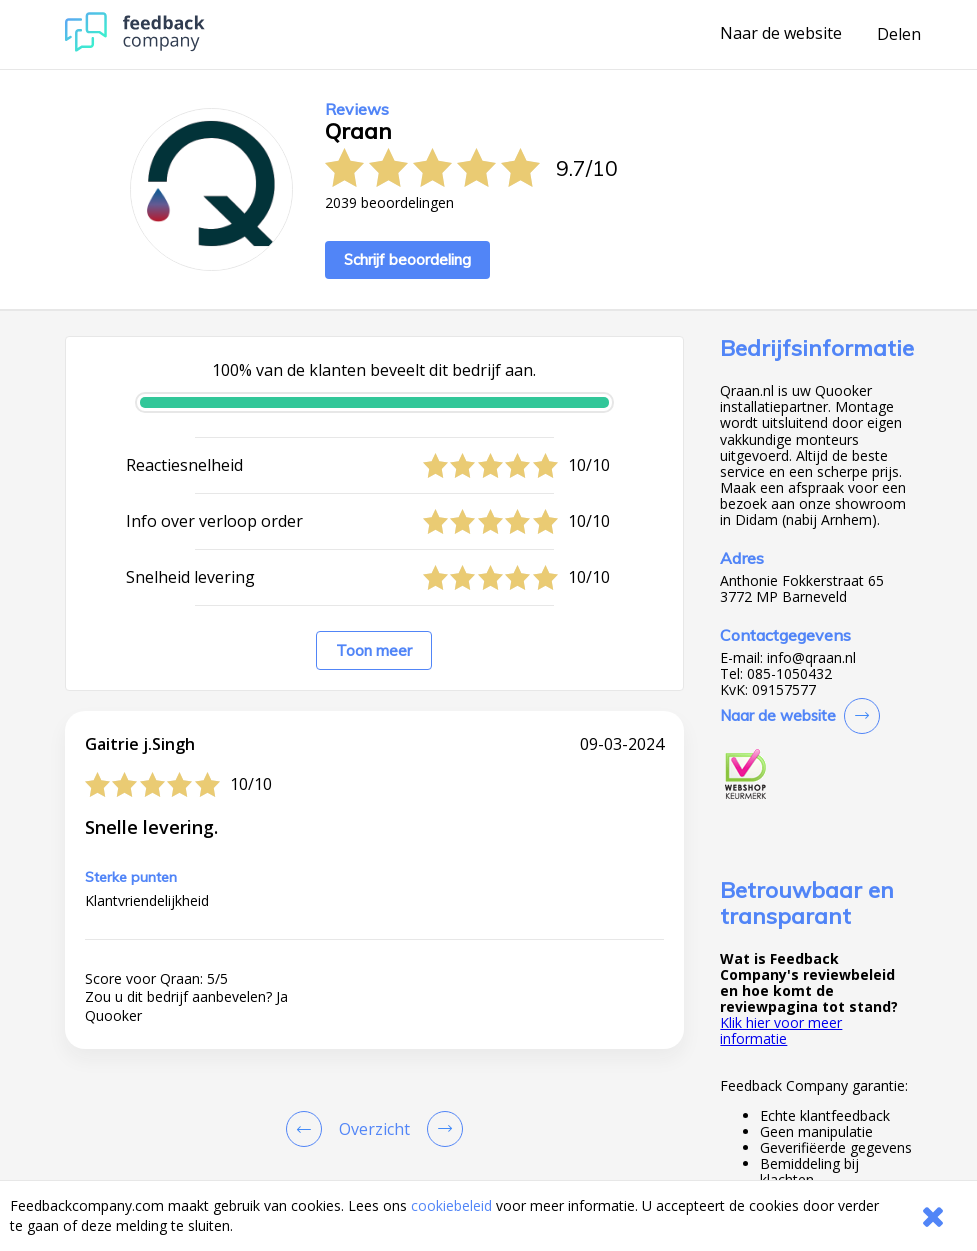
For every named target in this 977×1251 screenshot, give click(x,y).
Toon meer (374, 650)
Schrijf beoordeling (407, 259)
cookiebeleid (451, 1205)
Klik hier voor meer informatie (781, 1030)
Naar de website (781, 34)
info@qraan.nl (811, 658)
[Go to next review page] (441, 1129)
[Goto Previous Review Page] (308, 1129)
